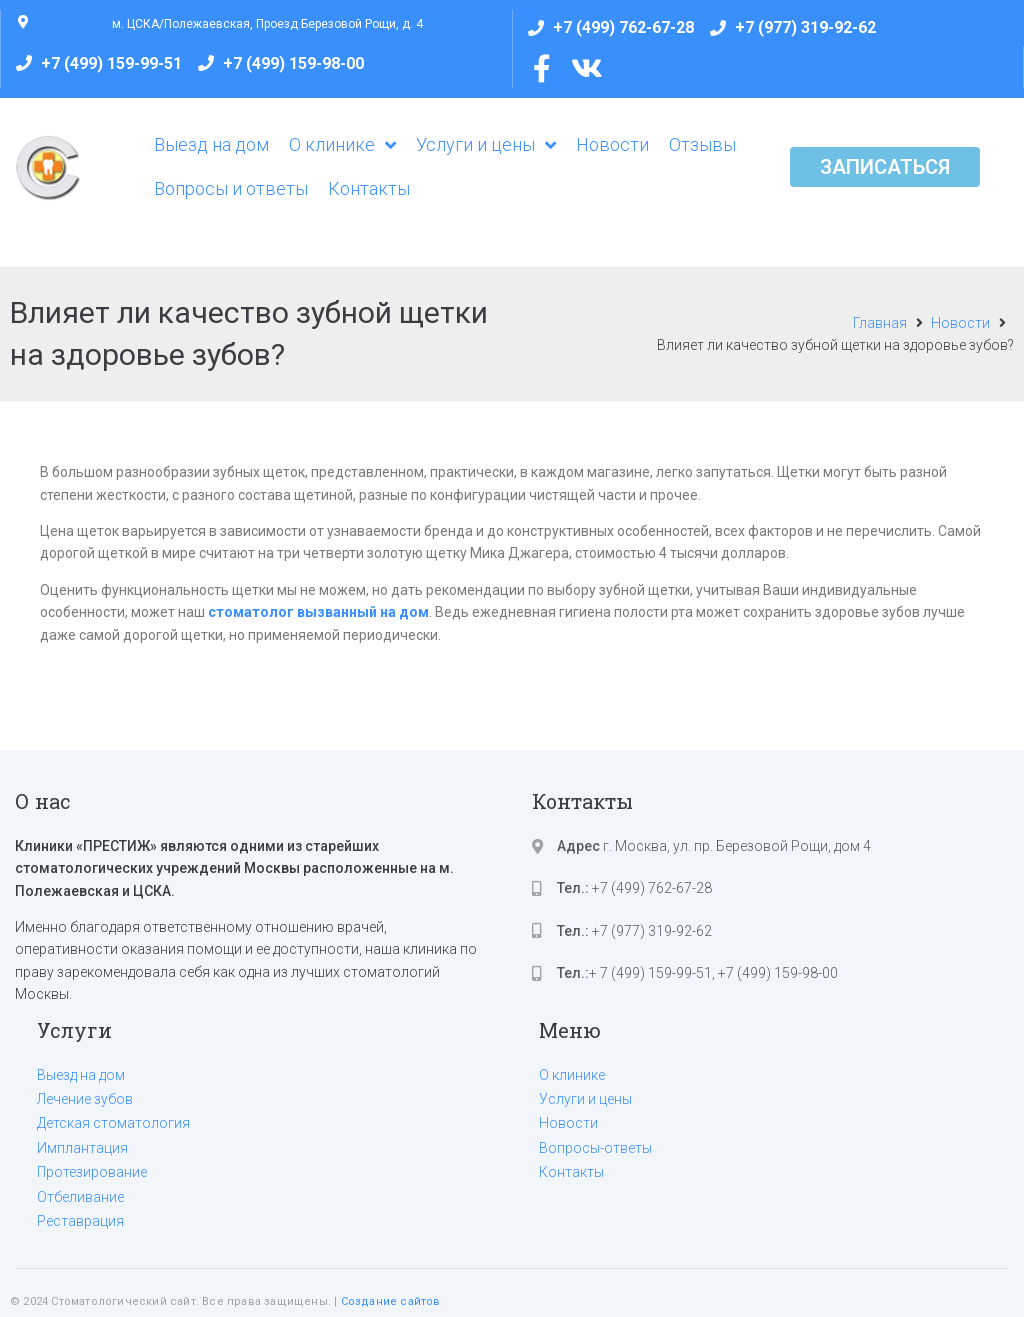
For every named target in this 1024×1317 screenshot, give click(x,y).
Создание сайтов (391, 1301)
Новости (960, 323)
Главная (880, 323)
